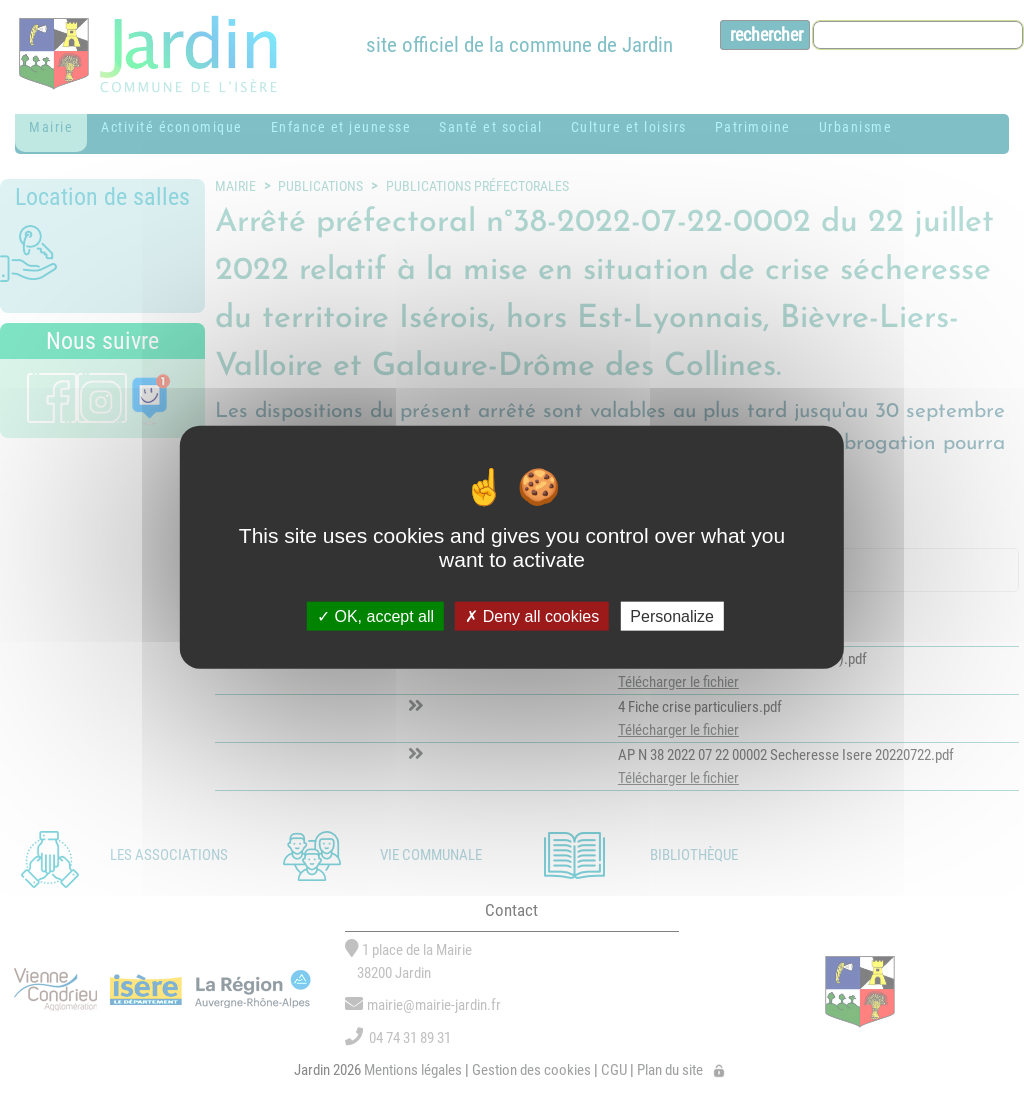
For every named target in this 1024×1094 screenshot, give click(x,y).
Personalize (672, 615)
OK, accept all (375, 615)
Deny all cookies (532, 615)
